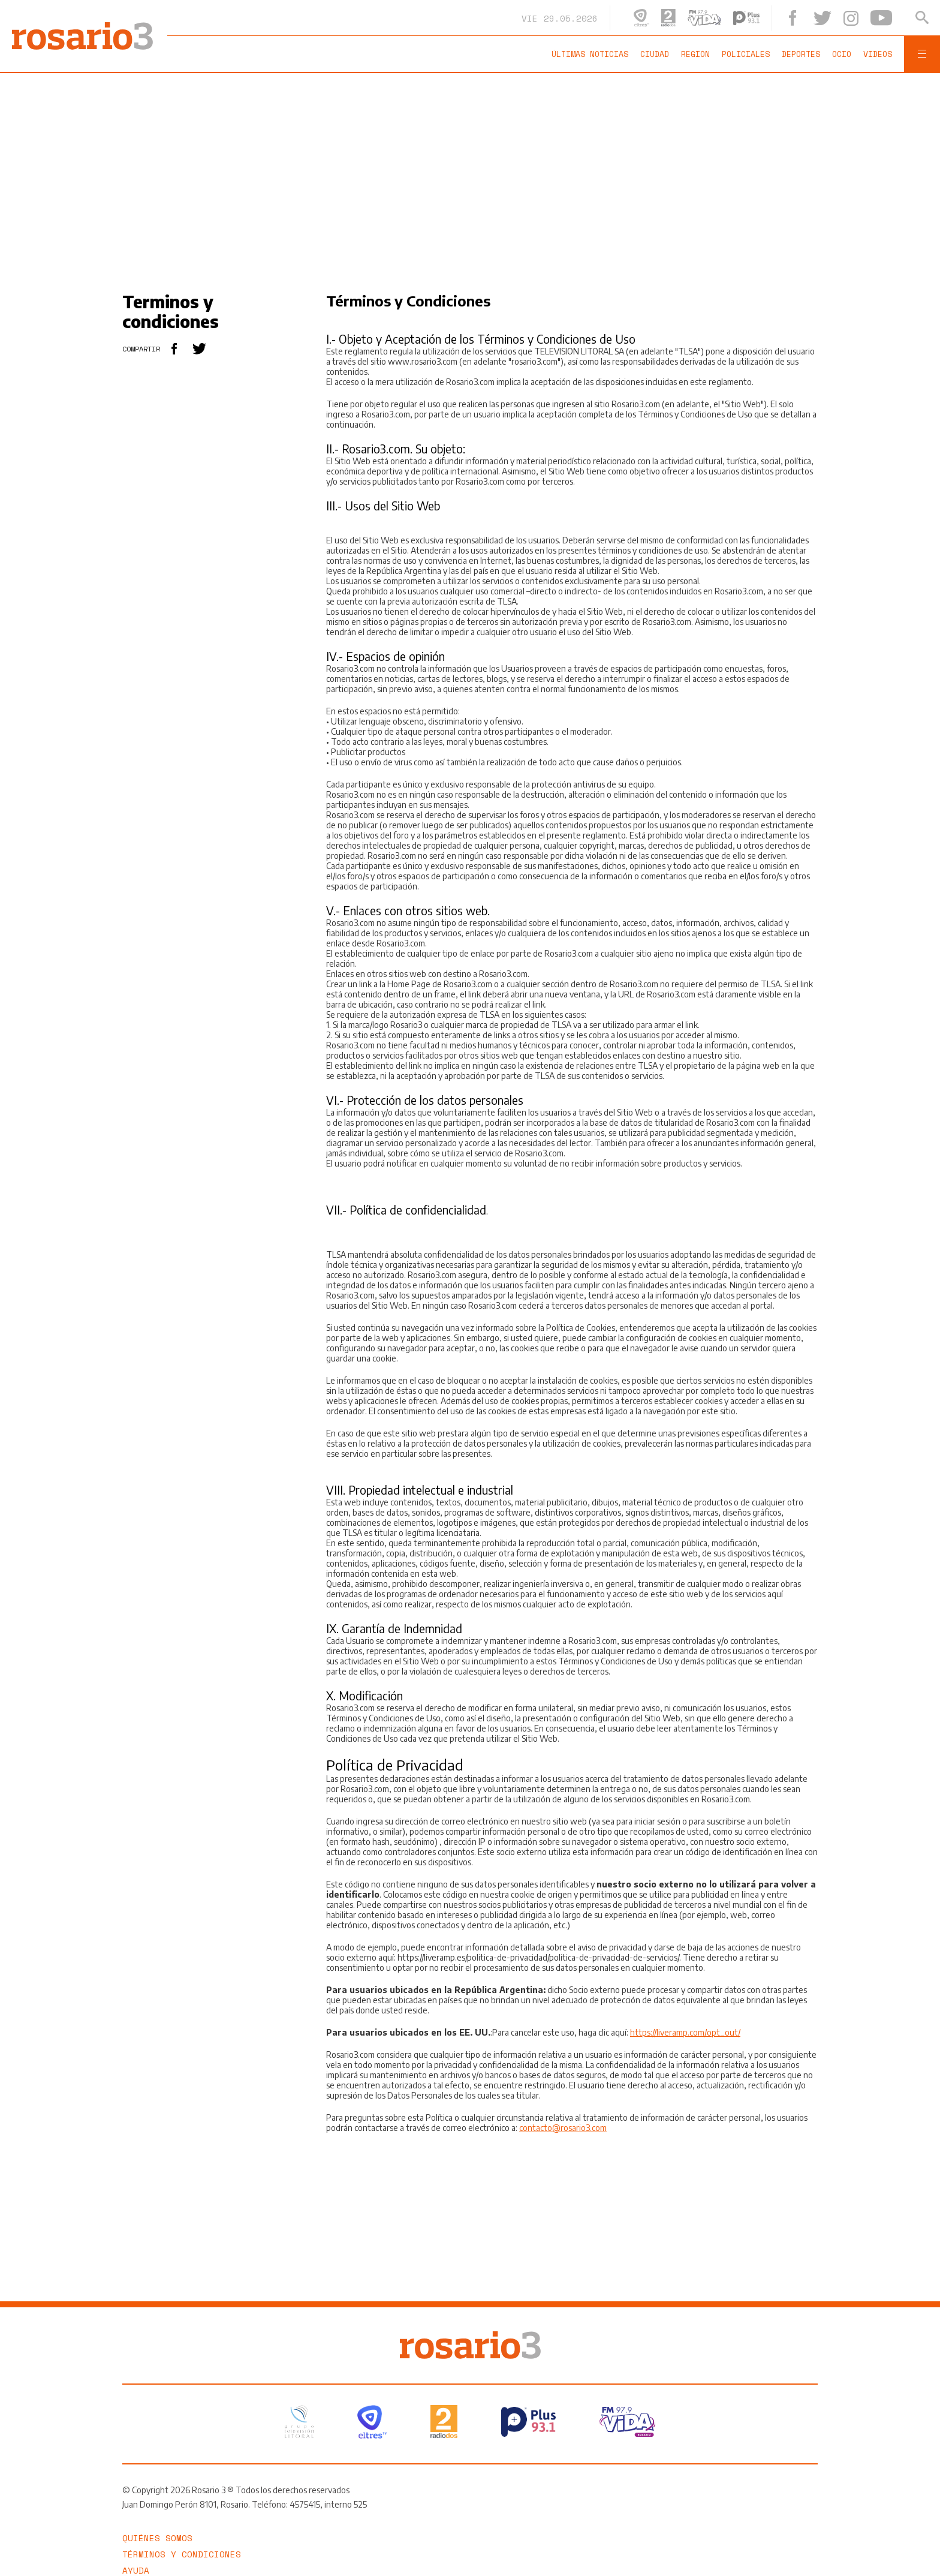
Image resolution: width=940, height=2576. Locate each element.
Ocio (841, 54)
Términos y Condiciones (181, 2554)
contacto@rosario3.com (563, 2128)
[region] (470, 175)
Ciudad (654, 54)
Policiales (746, 54)
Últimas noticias (590, 54)
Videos (877, 54)
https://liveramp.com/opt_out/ (685, 2032)
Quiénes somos (157, 2538)
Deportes (801, 54)
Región (695, 54)
